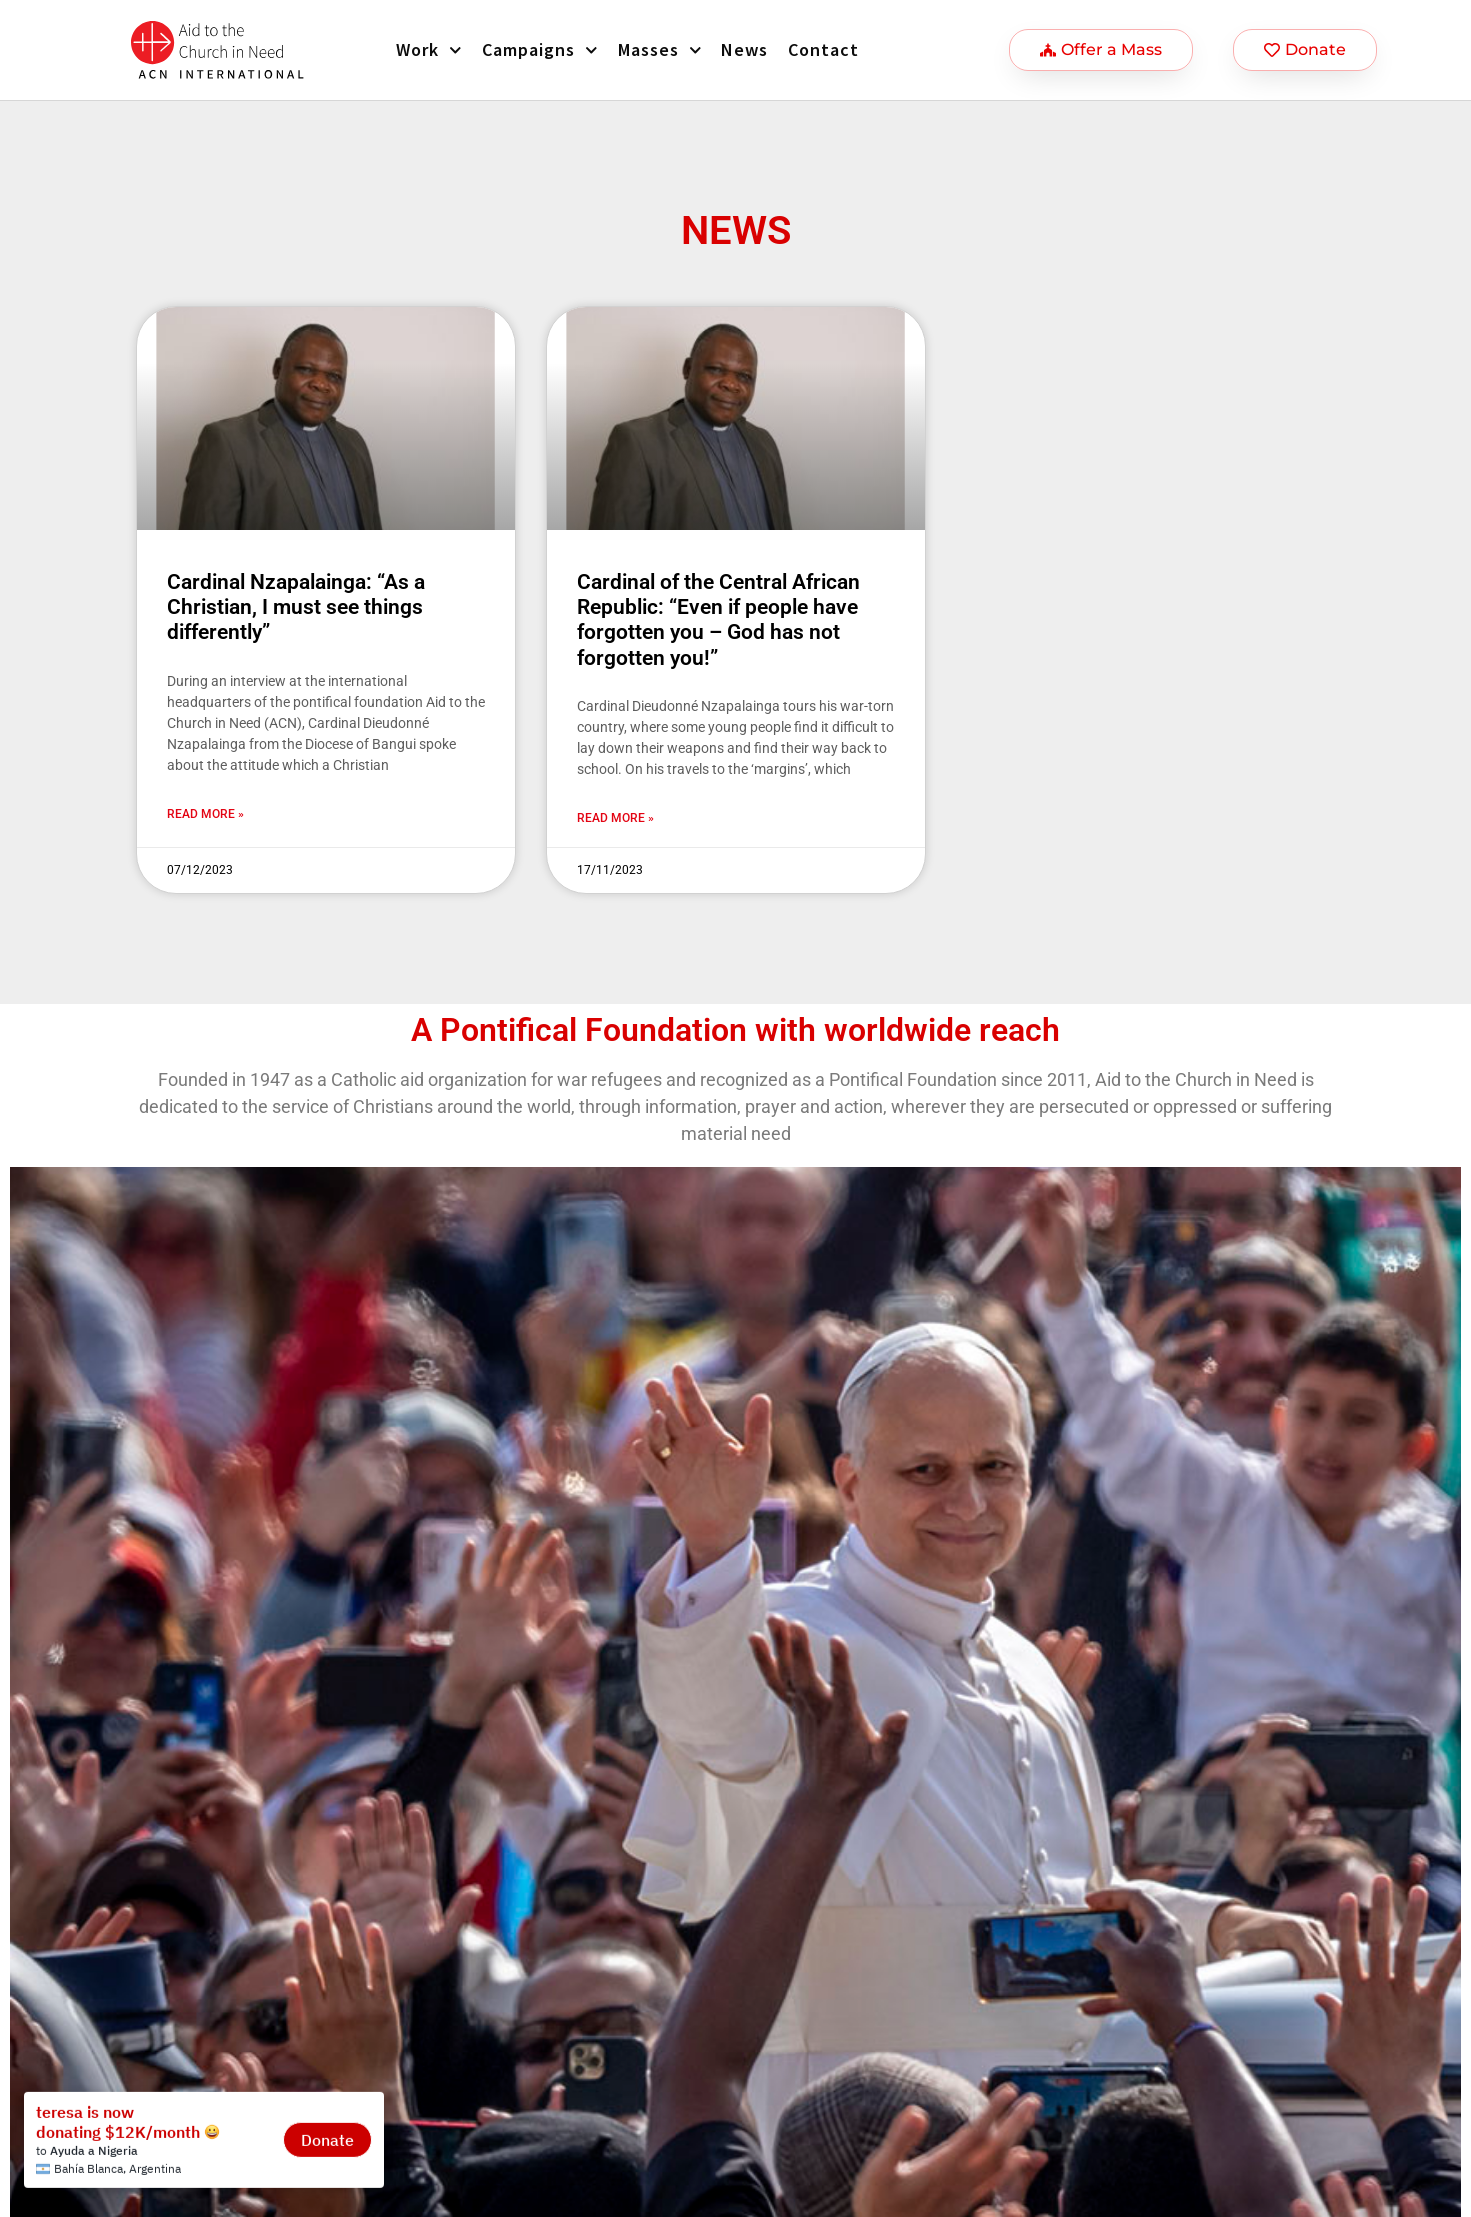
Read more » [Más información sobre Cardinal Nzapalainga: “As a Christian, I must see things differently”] (205, 814)
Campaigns (540, 50)
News (744, 49)
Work (429, 50)
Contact (823, 49)
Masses (660, 50)
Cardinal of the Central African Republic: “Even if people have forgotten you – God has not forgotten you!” (718, 620)
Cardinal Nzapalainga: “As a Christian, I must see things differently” (296, 607)
